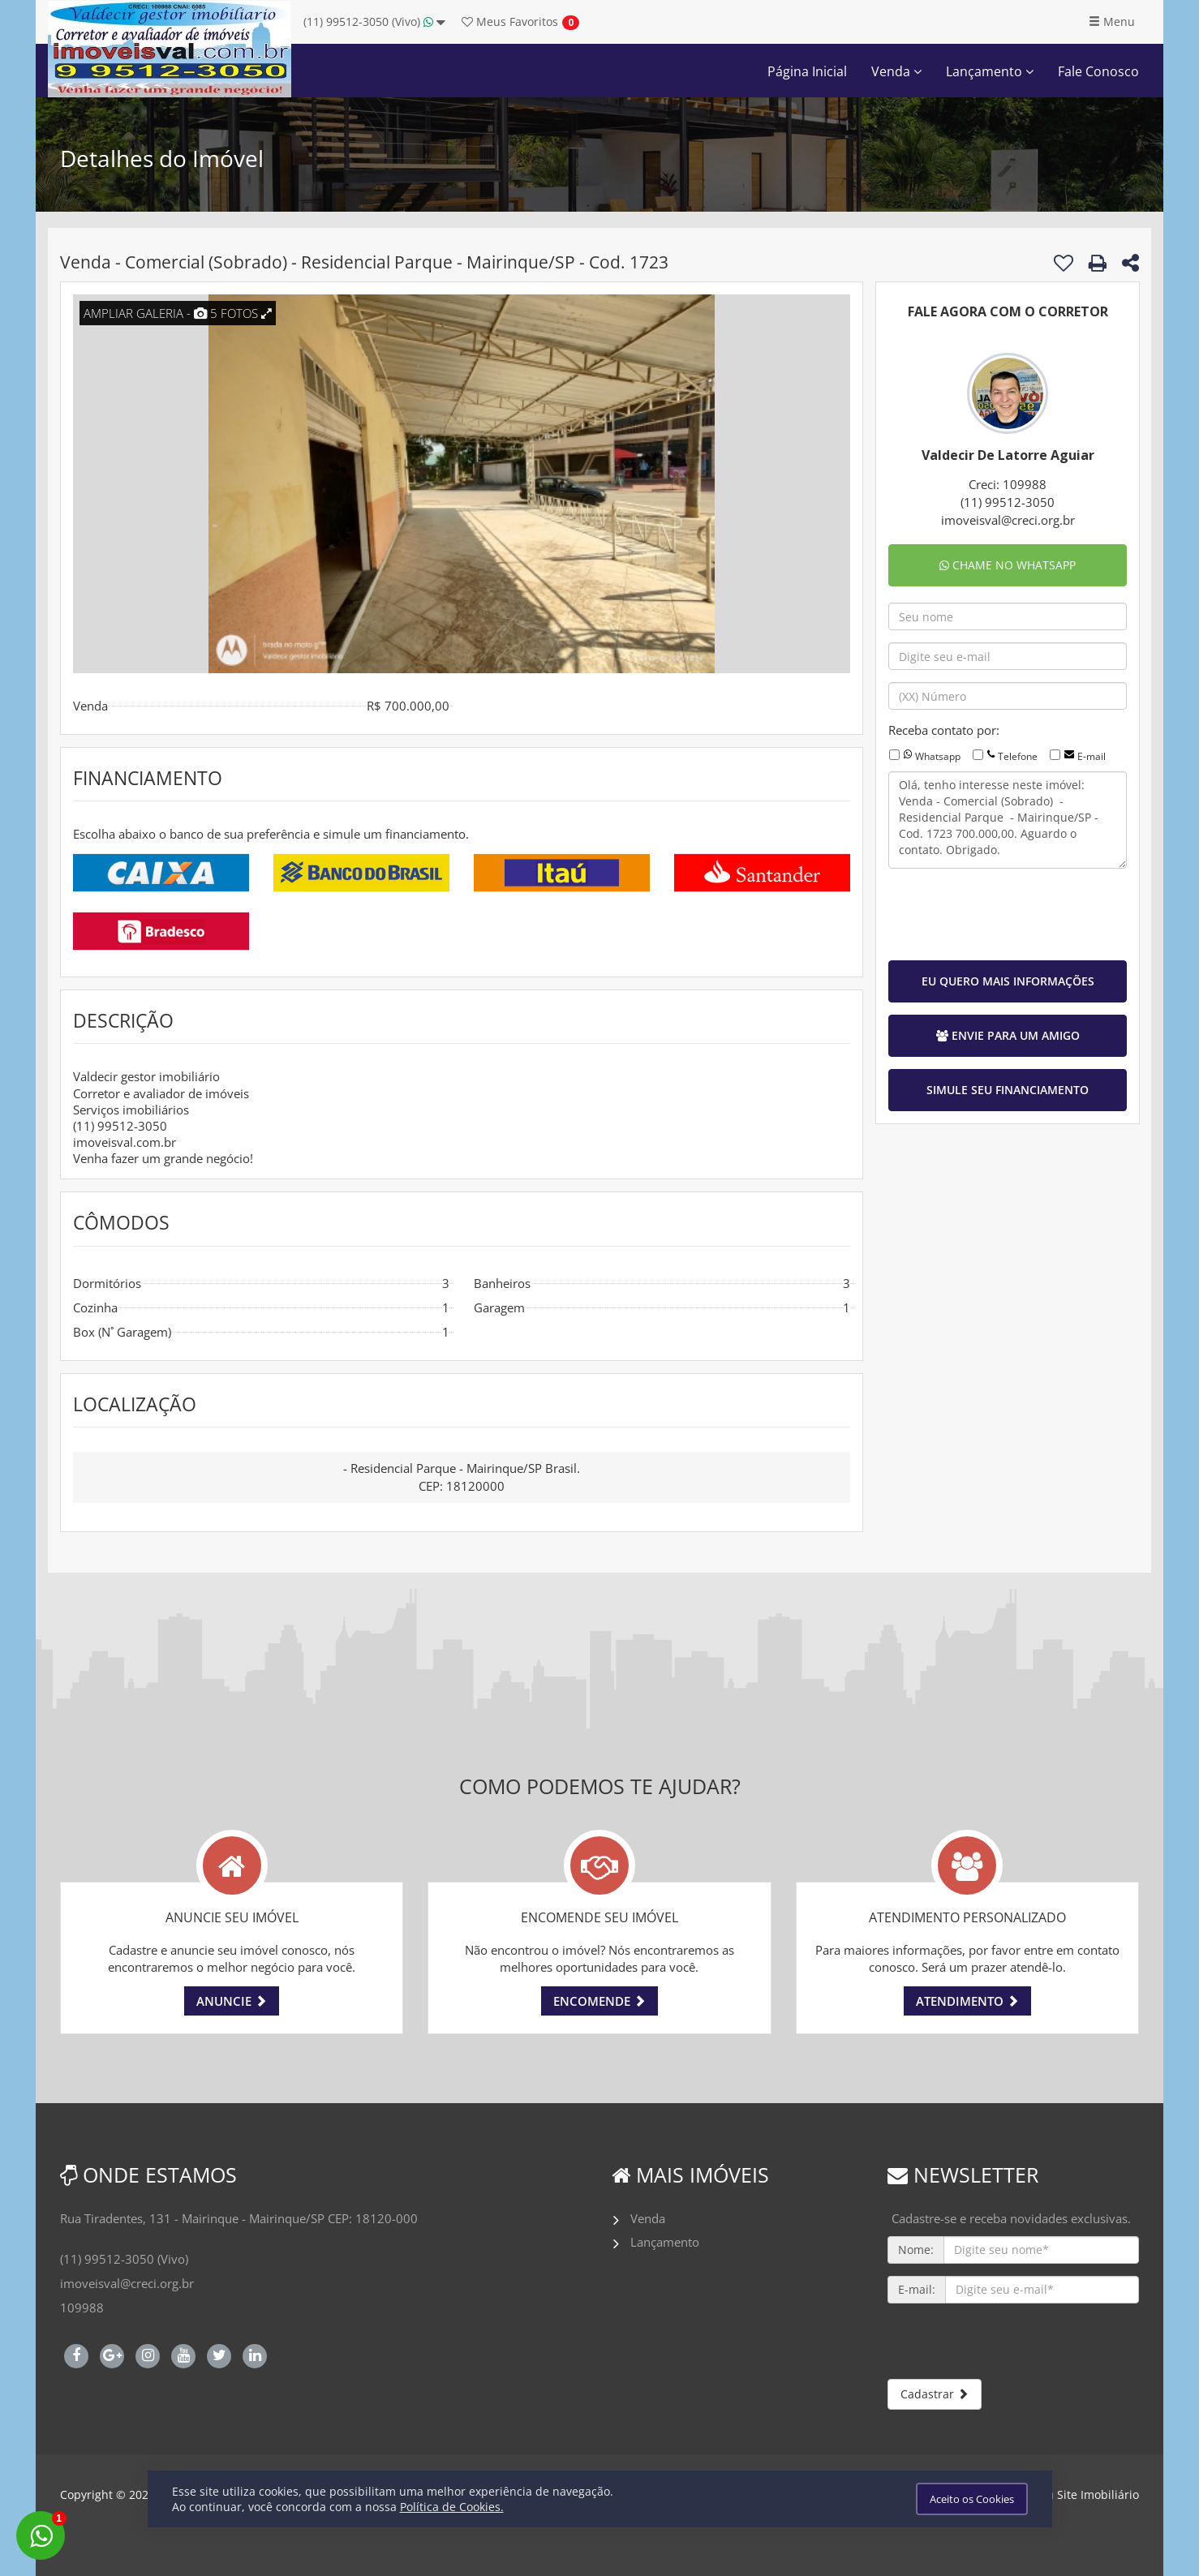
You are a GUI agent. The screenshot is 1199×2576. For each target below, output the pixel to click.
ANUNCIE (231, 2001)
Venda (896, 71)
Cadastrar (934, 2394)
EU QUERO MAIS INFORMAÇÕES (1008, 981)
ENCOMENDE (599, 2001)
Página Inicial (807, 71)
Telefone (1018, 756)
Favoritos (510, 21)
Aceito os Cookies (972, 2499)
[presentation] (1011, 912)
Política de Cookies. (452, 2506)
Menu (1112, 21)
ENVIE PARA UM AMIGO (1008, 1035)
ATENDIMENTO (967, 2001)
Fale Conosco (1098, 71)
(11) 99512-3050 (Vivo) (374, 21)
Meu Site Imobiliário (1084, 2494)
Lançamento (990, 71)
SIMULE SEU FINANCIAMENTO (1007, 1089)
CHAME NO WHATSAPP (1007, 565)
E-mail (1091, 756)
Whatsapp (937, 756)
